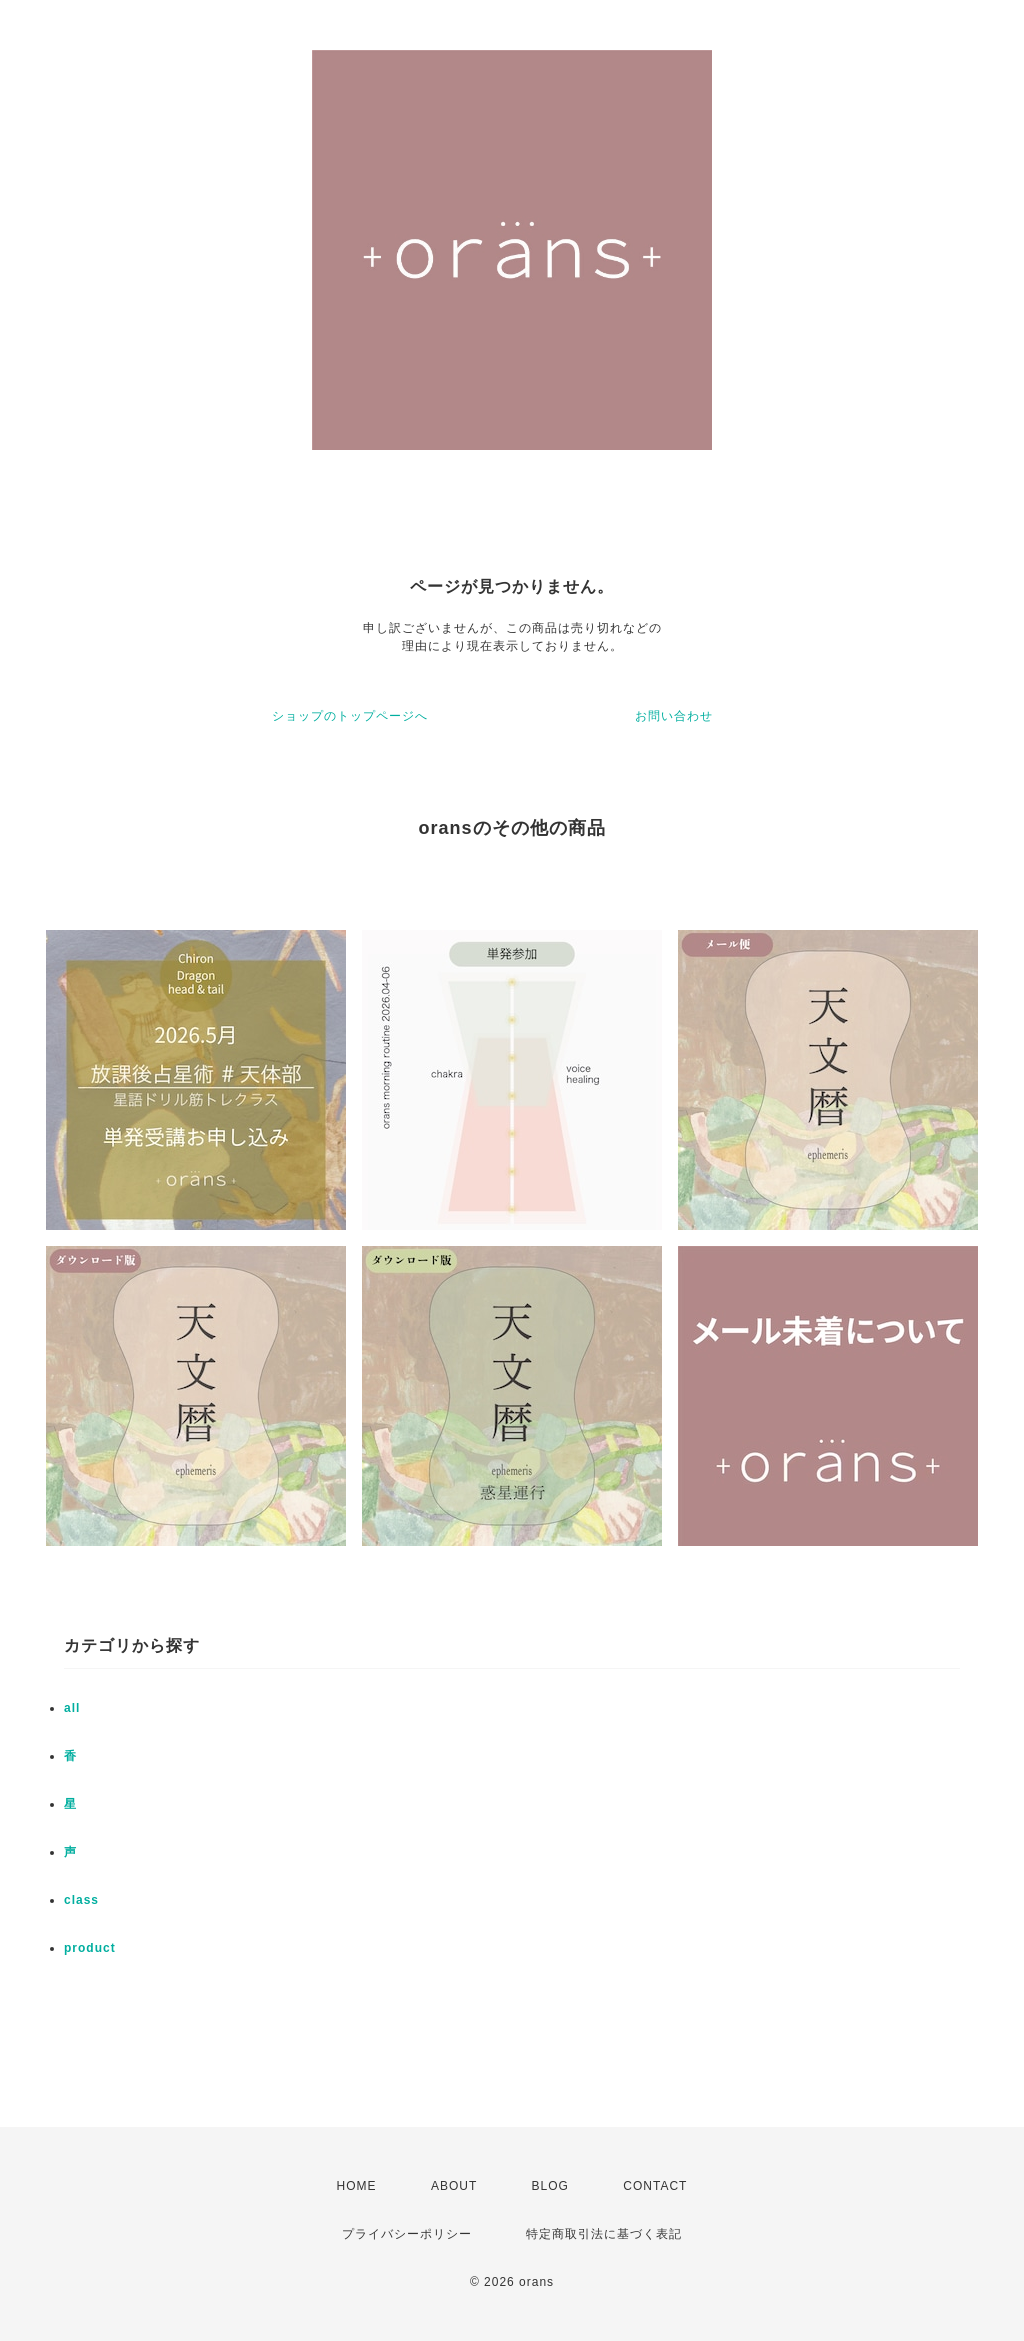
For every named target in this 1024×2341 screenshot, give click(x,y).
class (81, 1900)
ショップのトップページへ (350, 716)
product (90, 1948)
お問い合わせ (674, 716)
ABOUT (454, 2186)
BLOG (550, 2186)
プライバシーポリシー (407, 2234)
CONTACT (655, 2186)
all (72, 1708)
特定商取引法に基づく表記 (604, 2234)
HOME (357, 2186)
